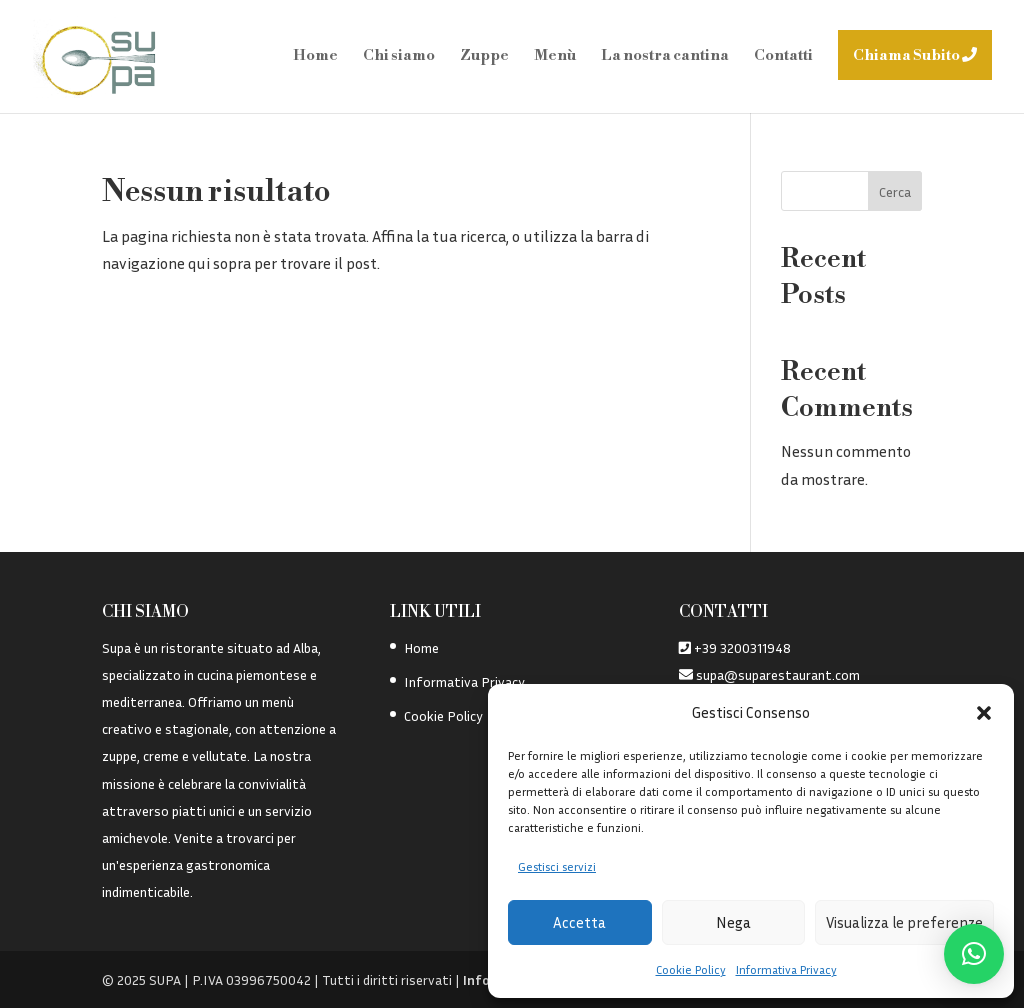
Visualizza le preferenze (904, 922)
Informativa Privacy (786, 969)
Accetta (579, 922)
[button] (984, 713)
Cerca (895, 191)
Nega (733, 922)
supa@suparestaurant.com (776, 674)
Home (421, 647)
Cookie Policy (691, 969)
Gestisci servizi (557, 866)
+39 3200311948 (742, 647)
